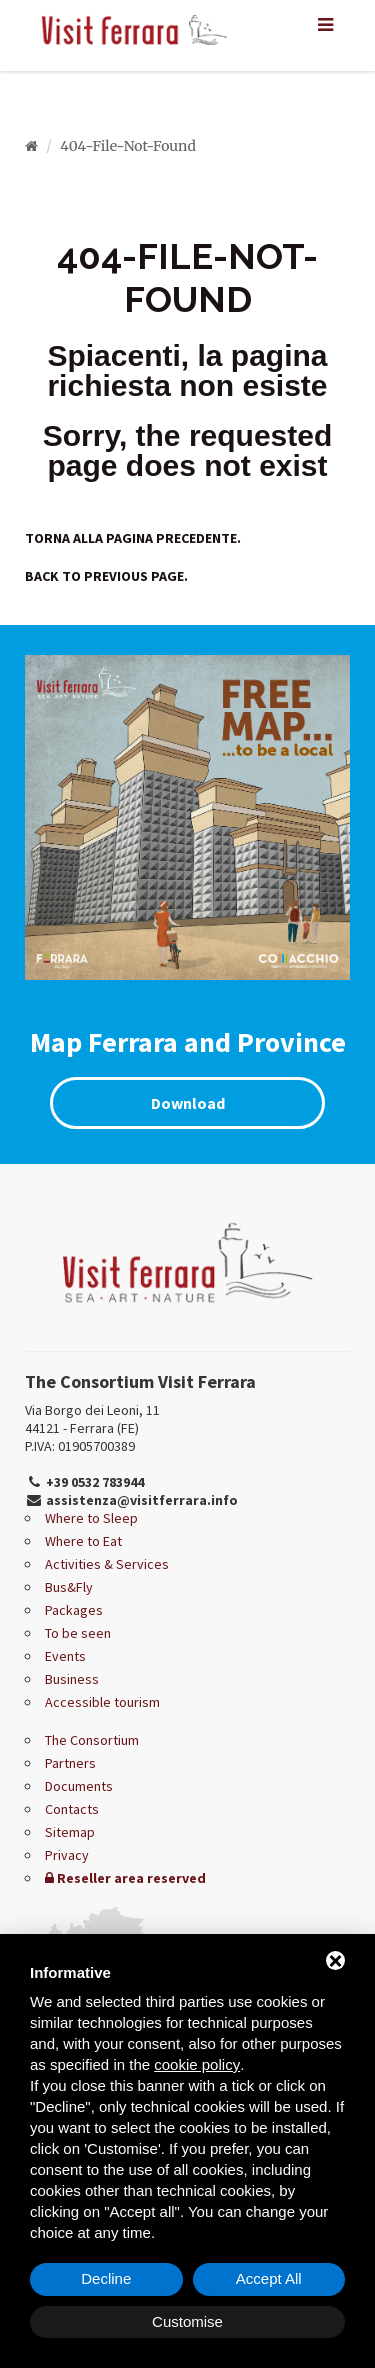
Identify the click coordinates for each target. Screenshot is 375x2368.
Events (65, 1656)
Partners (70, 1763)
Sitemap (70, 1832)
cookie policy (197, 2064)
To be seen (78, 1633)
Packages (74, 1610)
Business (72, 1679)
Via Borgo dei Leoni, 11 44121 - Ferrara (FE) (92, 1419)
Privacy (67, 1855)
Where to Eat (83, 1541)
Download (188, 1103)
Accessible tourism (102, 1702)
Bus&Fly (69, 1587)
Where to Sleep (91, 1518)
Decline (106, 2278)
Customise (187, 2321)
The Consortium (92, 1740)
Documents (79, 1786)
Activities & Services (107, 1564)
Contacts (72, 1809)
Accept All (269, 2278)
